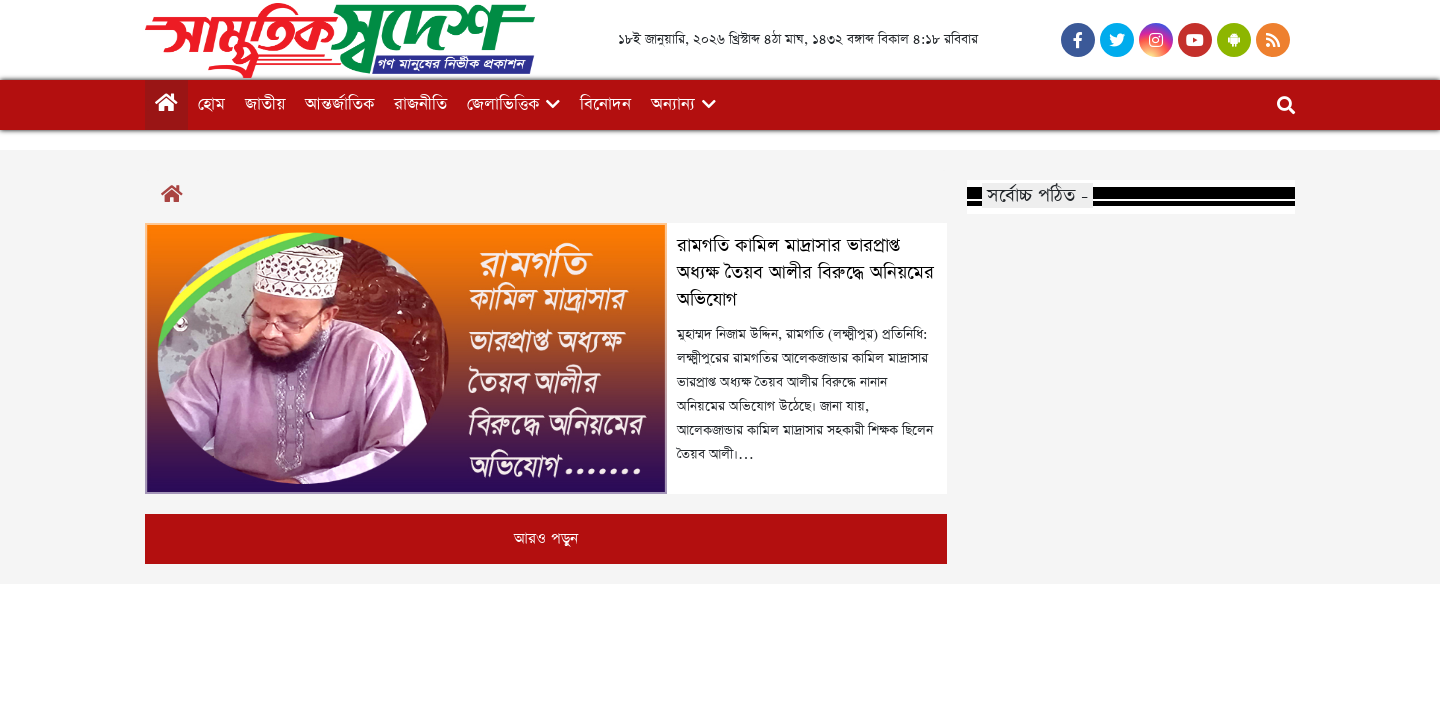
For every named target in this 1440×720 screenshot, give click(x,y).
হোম (211, 104)
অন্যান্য (673, 104)
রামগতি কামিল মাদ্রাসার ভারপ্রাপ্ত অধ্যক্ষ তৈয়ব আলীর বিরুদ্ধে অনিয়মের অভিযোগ (805, 273)
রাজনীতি (420, 104)
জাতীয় (265, 104)
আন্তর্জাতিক (339, 104)
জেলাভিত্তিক (503, 104)
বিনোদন (605, 104)
